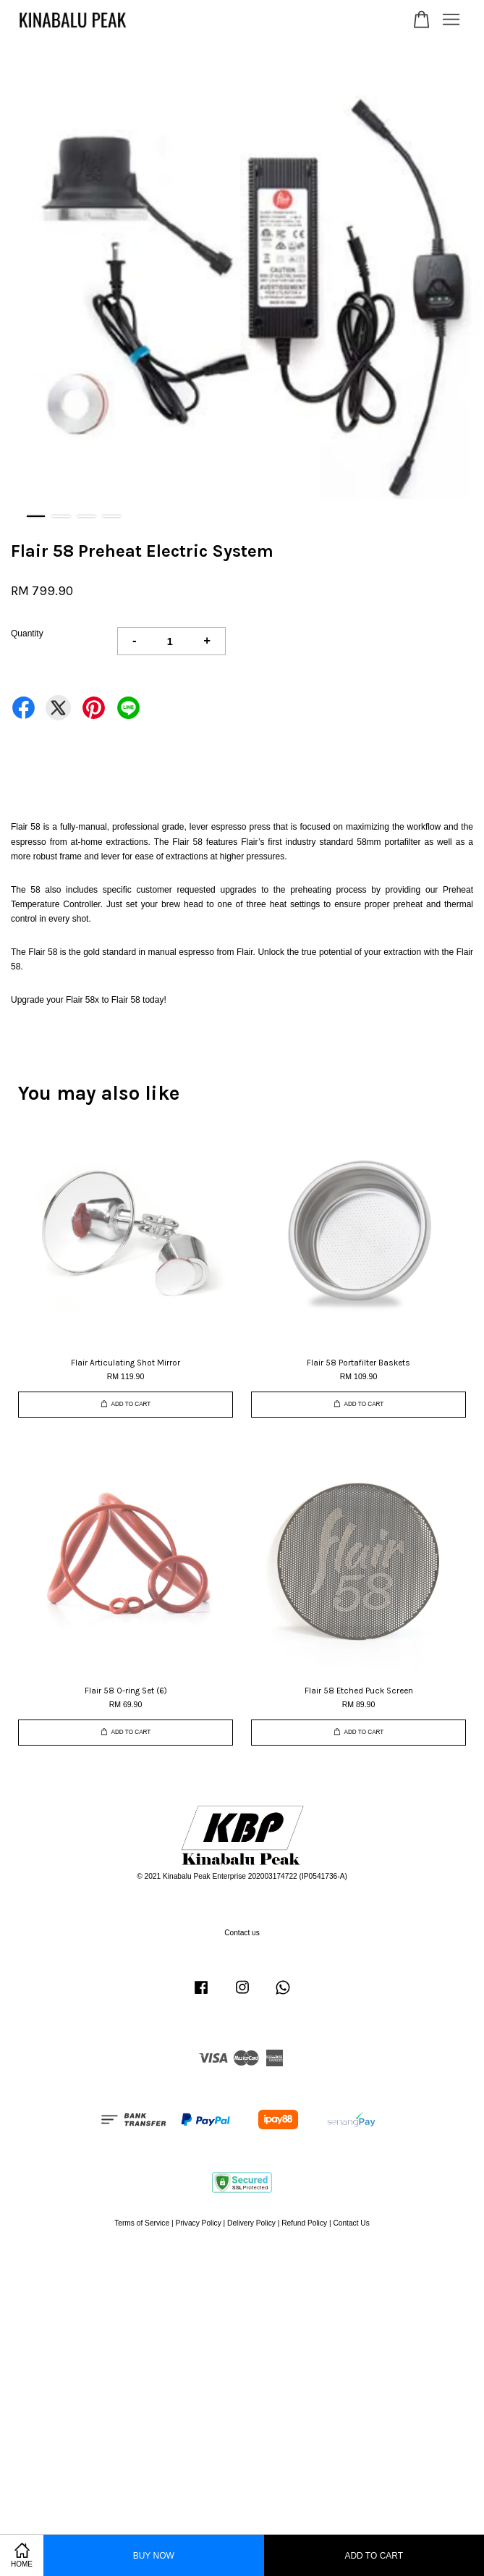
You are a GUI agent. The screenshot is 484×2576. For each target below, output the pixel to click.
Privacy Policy (198, 2223)
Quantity (27, 633)
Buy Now (153, 2556)
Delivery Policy (251, 2223)
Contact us (242, 1933)
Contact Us (351, 2223)
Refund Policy (304, 2223)
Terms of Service (141, 2223)
